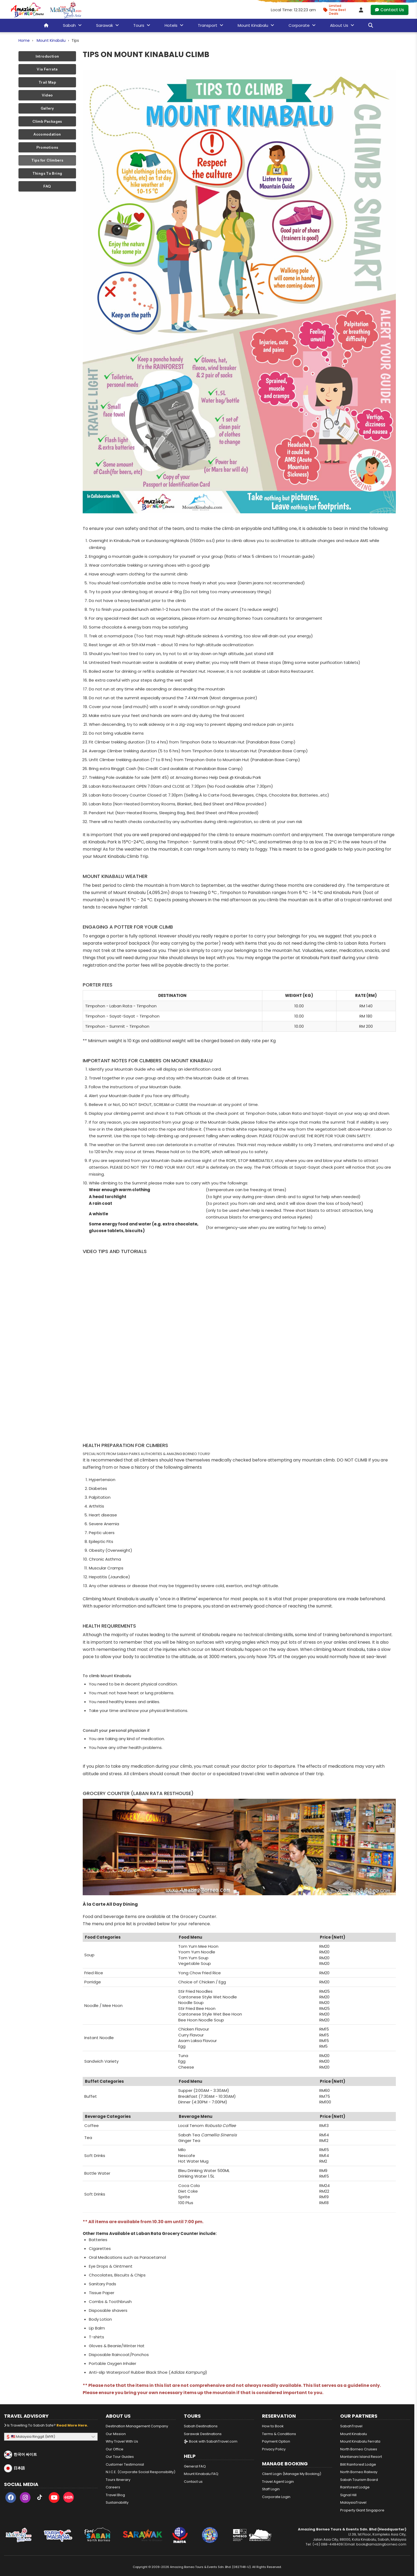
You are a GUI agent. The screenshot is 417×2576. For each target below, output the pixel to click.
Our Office (114, 2449)
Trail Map (47, 82)
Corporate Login (276, 2496)
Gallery (47, 108)
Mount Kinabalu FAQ (201, 2473)
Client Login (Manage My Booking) (291, 2473)
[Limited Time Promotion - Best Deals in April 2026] (336, 10)
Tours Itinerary (118, 2479)
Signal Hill (348, 2495)
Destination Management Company (137, 2426)
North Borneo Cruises (358, 2449)
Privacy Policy (274, 2449)
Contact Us (389, 10)
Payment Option (276, 2441)
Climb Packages (47, 121)
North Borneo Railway (358, 2471)
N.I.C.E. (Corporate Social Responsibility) (140, 2471)
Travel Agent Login (278, 2481)
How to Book (273, 2426)
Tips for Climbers (47, 160)
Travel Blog (115, 2495)
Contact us (193, 2481)
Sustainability (117, 2502)
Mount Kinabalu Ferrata (360, 2441)
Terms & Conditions (279, 2433)
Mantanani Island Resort (361, 2456)
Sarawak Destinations (203, 2433)
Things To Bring (47, 173)
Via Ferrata (47, 69)
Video (47, 95)
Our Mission (116, 2433)
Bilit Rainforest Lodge (358, 2464)
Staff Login (271, 2489)
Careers (113, 2487)
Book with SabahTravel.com (210, 2441)
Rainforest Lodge (355, 2487)
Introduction (47, 56)
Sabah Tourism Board (359, 2479)
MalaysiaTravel (353, 2502)
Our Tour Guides (120, 2456)
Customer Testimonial (125, 2464)
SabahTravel (351, 2426)
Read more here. (72, 2425)
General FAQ (195, 2466)
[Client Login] (361, 10)
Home (24, 40)
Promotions (47, 147)
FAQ (47, 186)
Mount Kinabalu (51, 40)
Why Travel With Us (122, 2441)
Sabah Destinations (201, 2426)
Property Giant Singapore (362, 2510)
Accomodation (47, 134)
